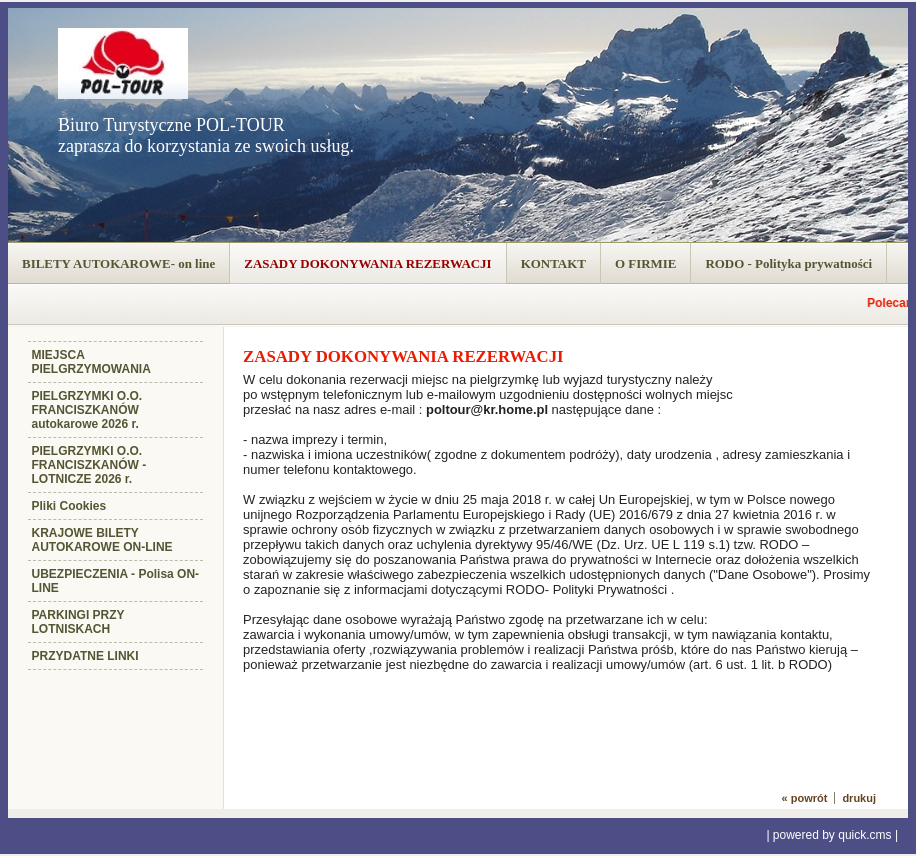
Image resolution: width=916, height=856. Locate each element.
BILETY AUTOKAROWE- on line (118, 263)
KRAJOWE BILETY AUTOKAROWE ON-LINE (102, 540)
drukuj (859, 798)
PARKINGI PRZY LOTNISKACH (78, 622)
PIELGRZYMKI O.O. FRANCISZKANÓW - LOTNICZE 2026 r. (89, 465)
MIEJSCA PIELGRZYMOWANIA (91, 362)
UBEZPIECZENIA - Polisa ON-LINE (116, 581)
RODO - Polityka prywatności (788, 263)
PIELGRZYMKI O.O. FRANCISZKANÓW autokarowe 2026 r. (87, 410)
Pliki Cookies (69, 506)
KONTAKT (553, 263)
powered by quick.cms (832, 835)
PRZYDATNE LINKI (85, 656)
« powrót (805, 798)
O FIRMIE (646, 263)
